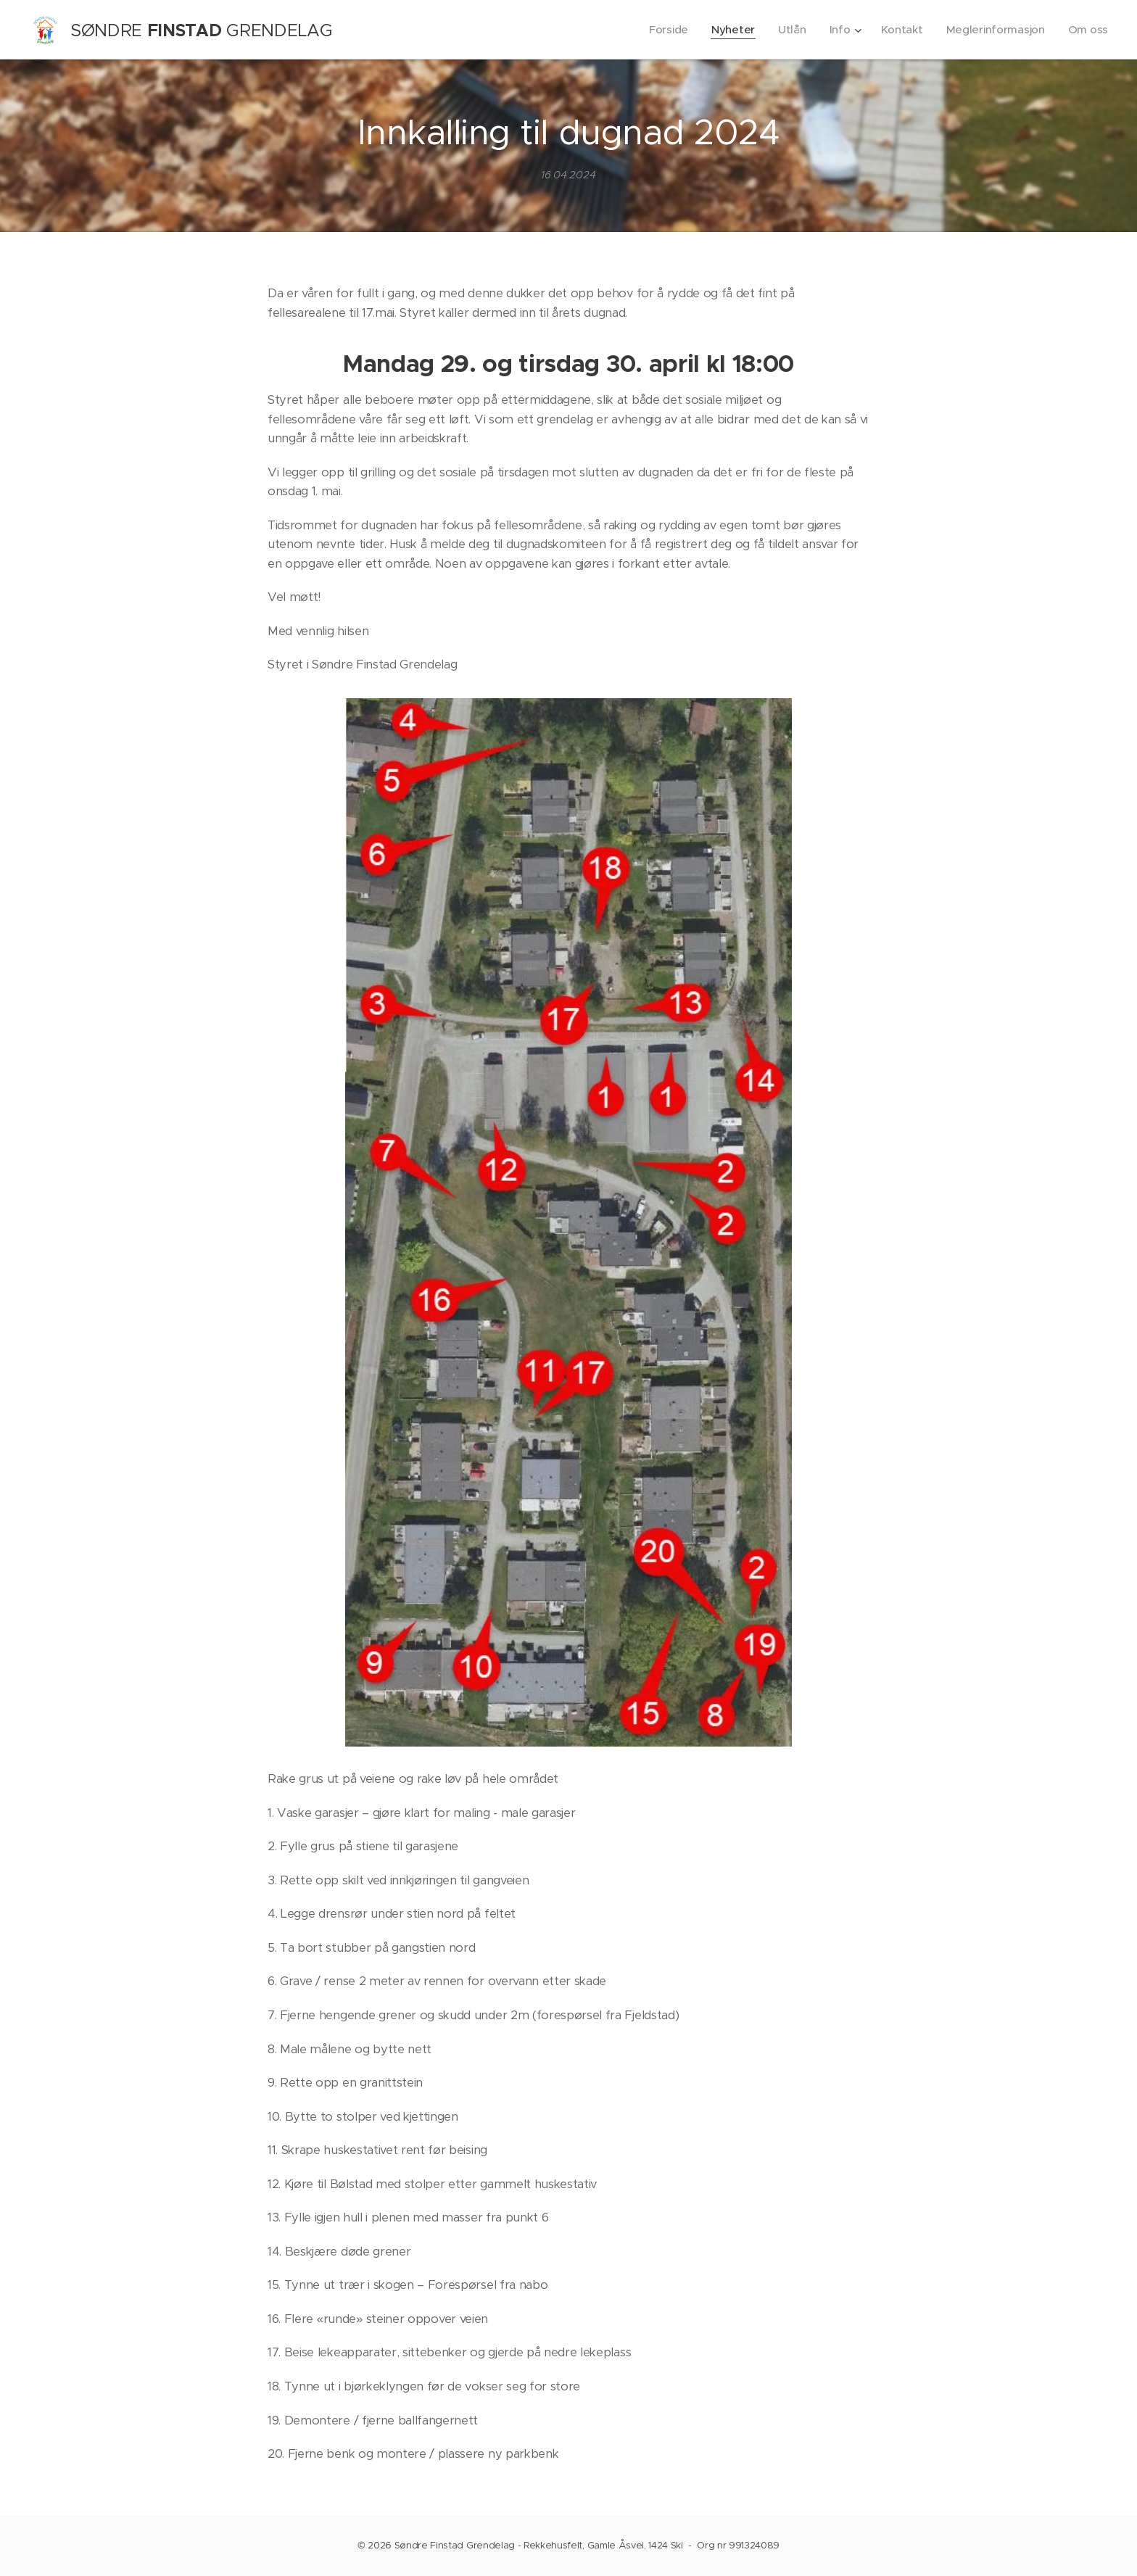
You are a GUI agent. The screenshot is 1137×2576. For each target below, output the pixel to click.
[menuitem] (662, 30)
